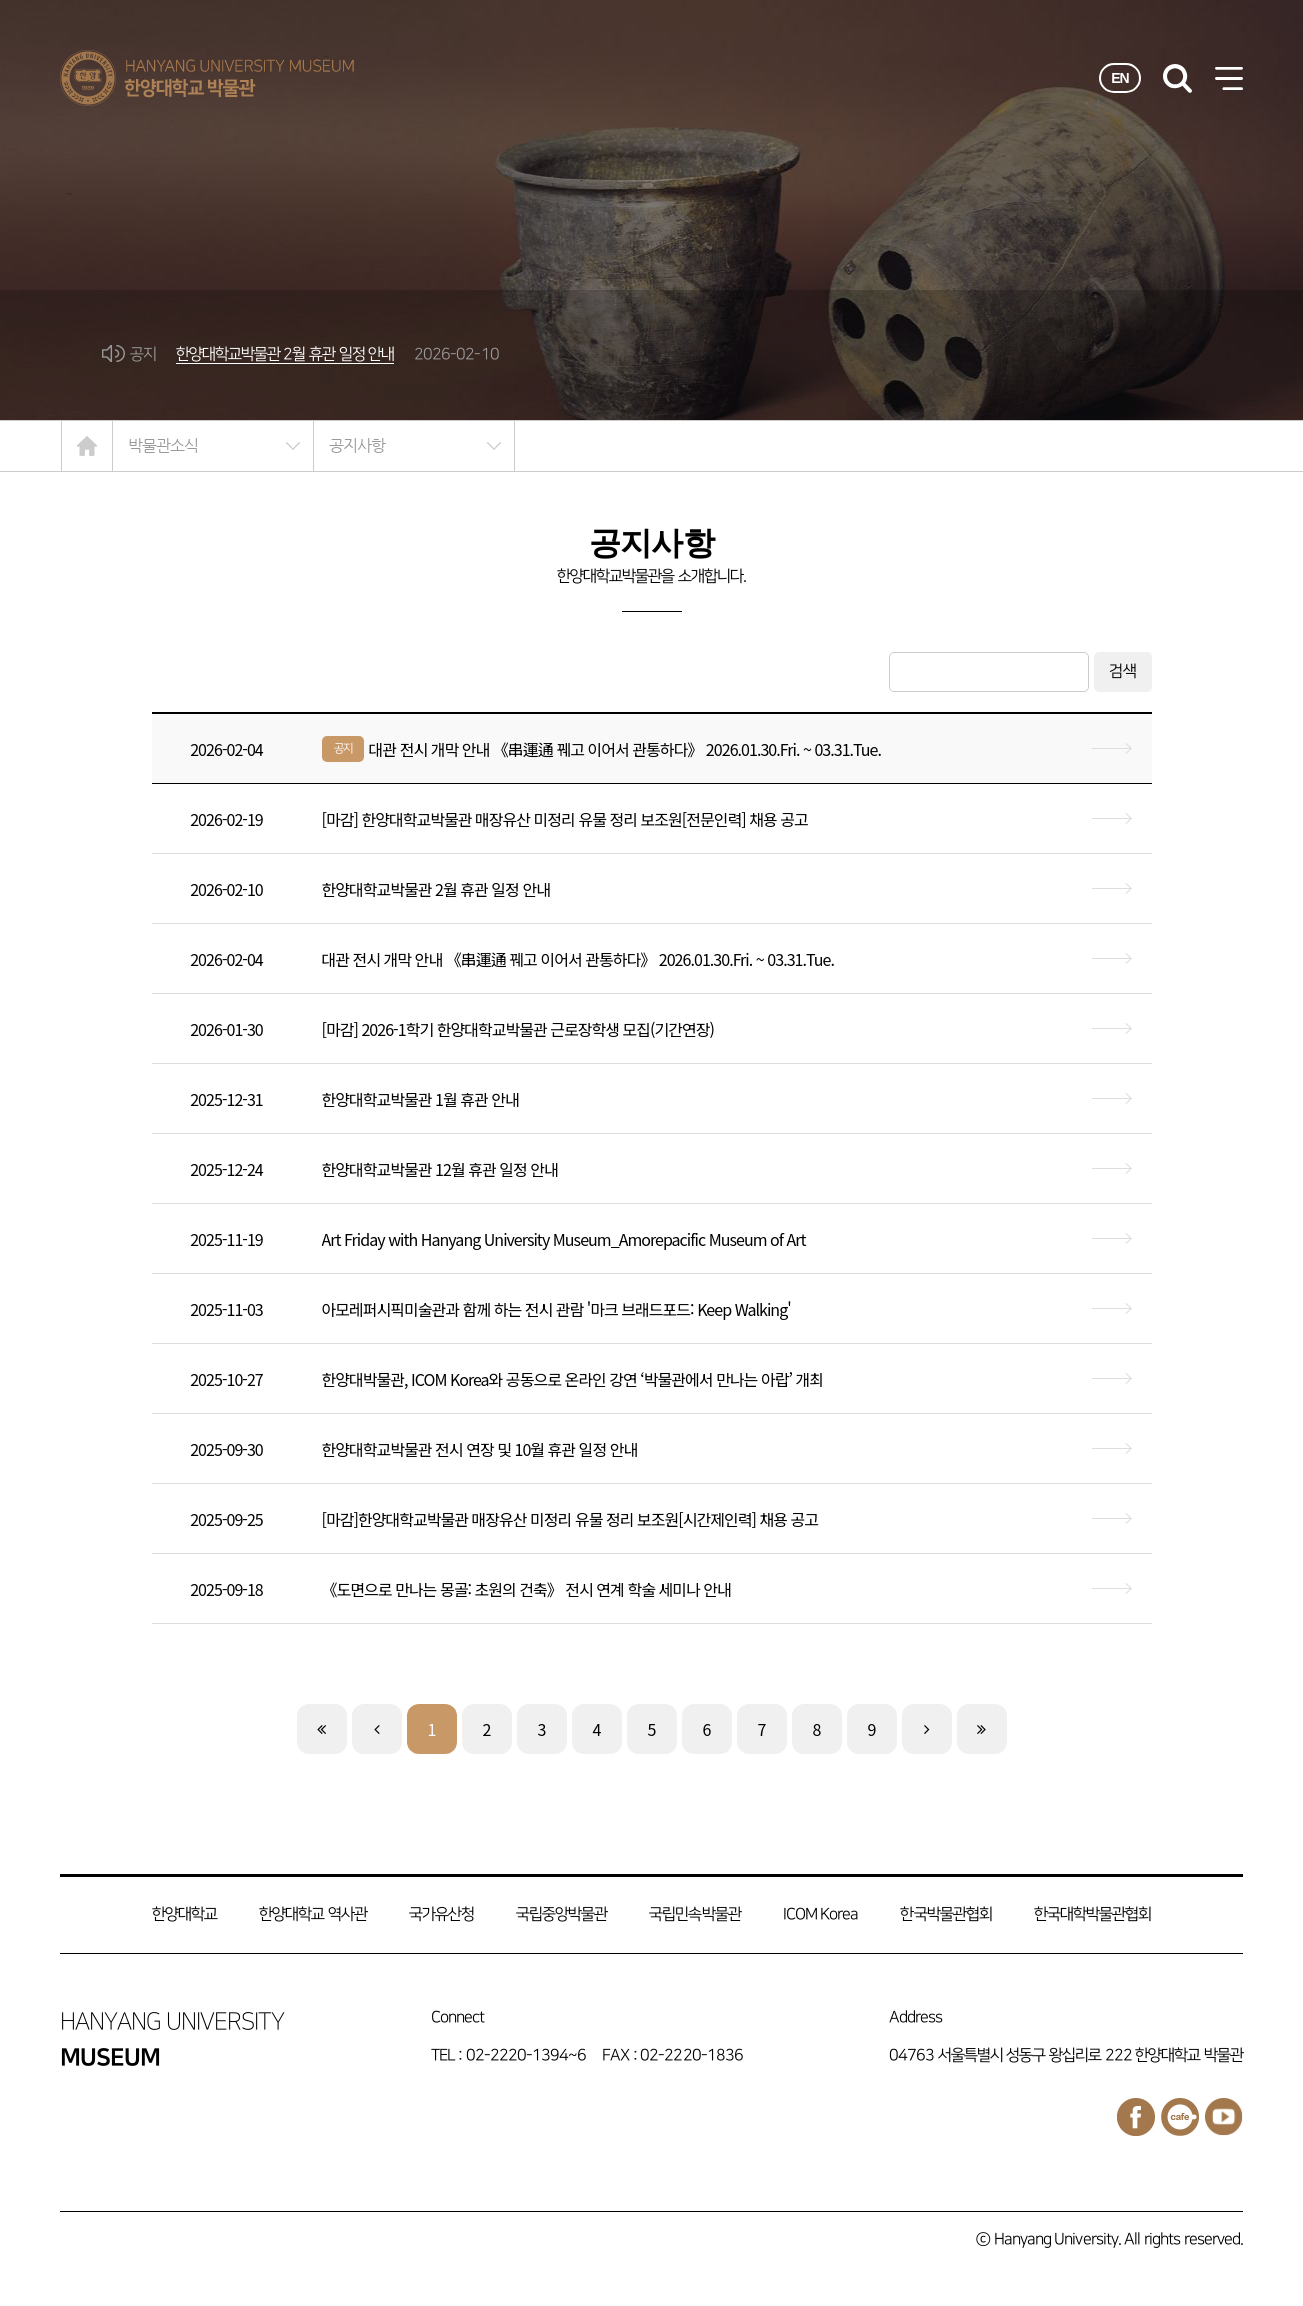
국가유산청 (441, 1914)
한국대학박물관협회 (1092, 1914)
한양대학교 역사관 (313, 1914)
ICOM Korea (821, 1914)
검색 (1123, 671)
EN (1120, 78)
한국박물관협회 (945, 1914)
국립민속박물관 (694, 1914)
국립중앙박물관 (561, 1914)
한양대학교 (184, 1914)
